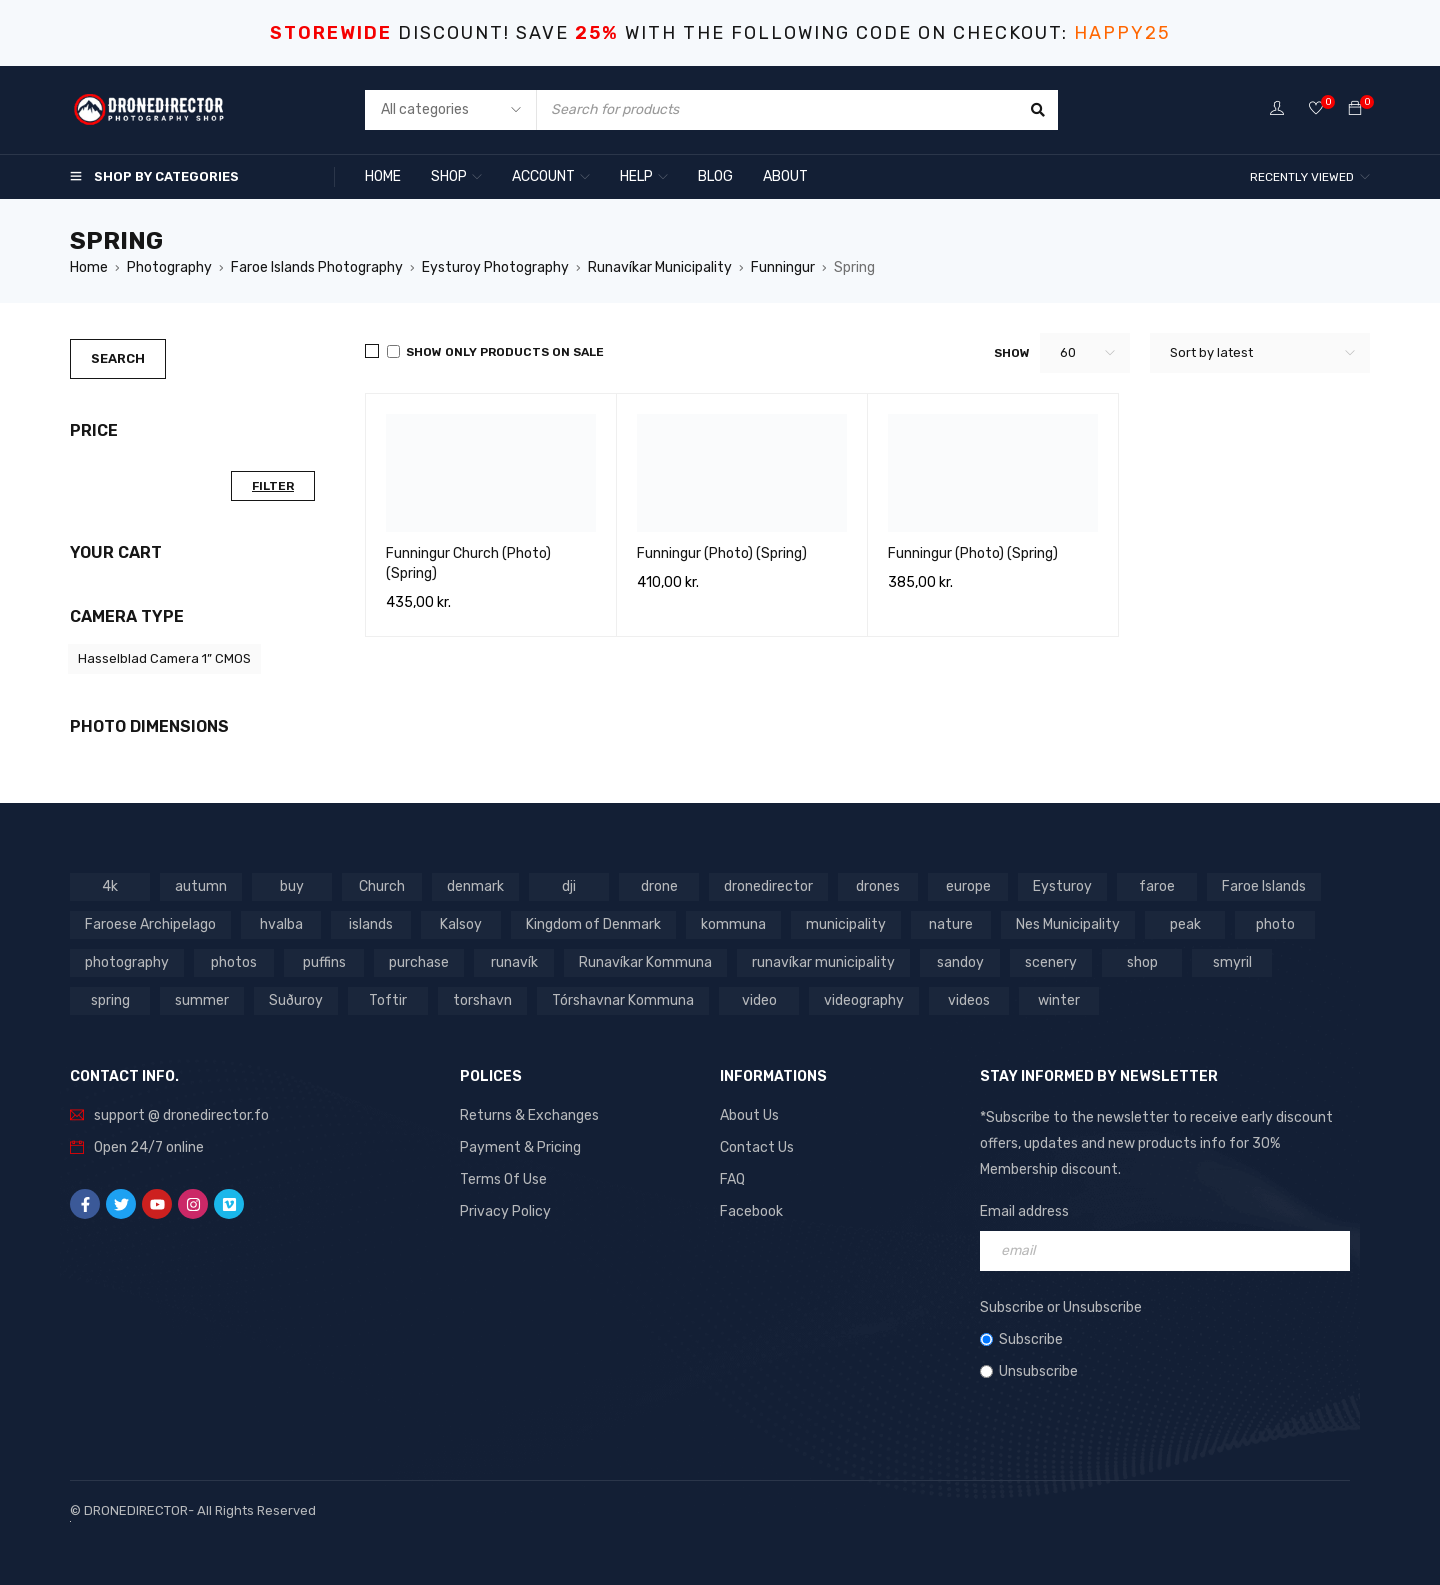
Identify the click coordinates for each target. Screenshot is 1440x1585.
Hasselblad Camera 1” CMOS (164, 658)
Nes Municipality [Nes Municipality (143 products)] (1068, 924)
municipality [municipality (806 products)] (846, 924)
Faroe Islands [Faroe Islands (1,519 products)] (1264, 886)
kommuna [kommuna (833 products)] (733, 924)
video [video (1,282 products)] (759, 1000)
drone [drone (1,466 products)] (659, 886)
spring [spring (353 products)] (110, 1000)
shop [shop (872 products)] (1142, 962)
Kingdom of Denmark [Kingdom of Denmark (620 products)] (593, 924)
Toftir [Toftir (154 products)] (388, 1000)
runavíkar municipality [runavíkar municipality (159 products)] (823, 962)
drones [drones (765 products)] (878, 886)
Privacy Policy (505, 1211)
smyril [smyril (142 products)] (1232, 962)
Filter (273, 486)
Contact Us (757, 1147)
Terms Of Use (503, 1179)
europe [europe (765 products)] (968, 886)
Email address (1024, 1211)
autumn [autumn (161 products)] (201, 886)
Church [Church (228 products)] (382, 886)
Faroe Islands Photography (317, 267)
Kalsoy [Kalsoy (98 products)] (461, 924)
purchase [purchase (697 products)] (419, 962)
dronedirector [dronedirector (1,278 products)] (768, 886)
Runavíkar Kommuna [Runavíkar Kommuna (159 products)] (645, 962)
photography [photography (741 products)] (127, 962)
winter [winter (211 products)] (1059, 1000)
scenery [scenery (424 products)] (1051, 962)
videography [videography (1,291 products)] (864, 1000)
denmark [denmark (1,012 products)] (475, 886)
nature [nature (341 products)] (951, 924)
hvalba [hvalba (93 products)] (281, 924)
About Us (749, 1115)
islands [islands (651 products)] (371, 924)
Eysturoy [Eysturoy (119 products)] (1062, 886)
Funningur (783, 267)
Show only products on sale (495, 352)
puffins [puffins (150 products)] (324, 962)
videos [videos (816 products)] (969, 1000)
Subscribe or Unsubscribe (1061, 1307)
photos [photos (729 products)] (234, 962)
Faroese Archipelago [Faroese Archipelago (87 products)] (150, 924)
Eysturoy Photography (495, 267)
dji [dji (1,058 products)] (569, 886)
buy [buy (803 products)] (292, 886)
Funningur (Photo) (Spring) (722, 553)
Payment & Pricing (520, 1147)
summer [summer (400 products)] (202, 1000)
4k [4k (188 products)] (110, 886)
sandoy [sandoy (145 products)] (960, 962)
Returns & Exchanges (529, 1115)
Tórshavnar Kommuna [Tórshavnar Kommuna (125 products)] (623, 1000)
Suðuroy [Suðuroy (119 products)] (296, 1000)
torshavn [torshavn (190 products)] (482, 1000)
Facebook (751, 1211)
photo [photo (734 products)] (1275, 924)
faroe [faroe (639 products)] (1157, 886)
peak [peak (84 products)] (1185, 924)
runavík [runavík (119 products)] (514, 962)
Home (89, 267)
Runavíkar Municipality (660, 267)
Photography (169, 267)
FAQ (732, 1179)
